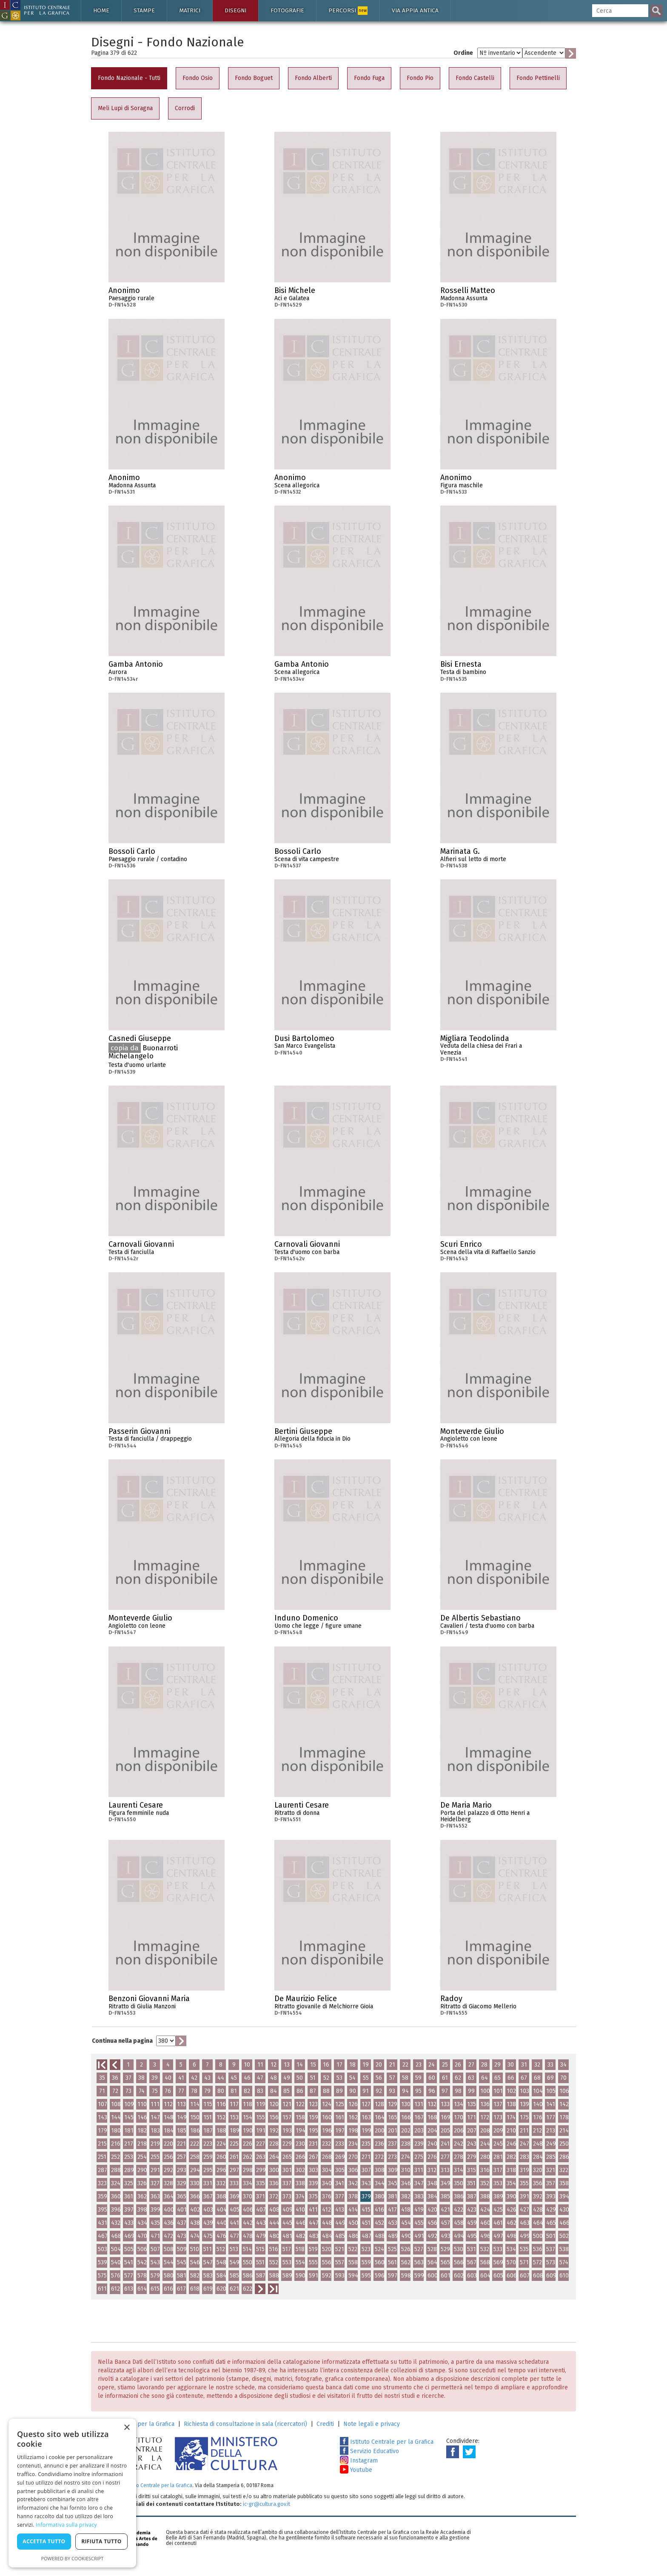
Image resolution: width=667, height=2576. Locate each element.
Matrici (189, 10)
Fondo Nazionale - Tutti (129, 78)
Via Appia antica (415, 10)
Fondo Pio (420, 78)
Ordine (463, 53)
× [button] (126, 2428)
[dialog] (72, 2493)
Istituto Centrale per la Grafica (386, 2441)
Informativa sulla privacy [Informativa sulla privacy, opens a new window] (66, 2524)
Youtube (356, 2470)
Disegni (235, 10)
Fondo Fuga (369, 78)
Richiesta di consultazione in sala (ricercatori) (245, 2424)
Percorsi (348, 10)
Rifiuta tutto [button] (101, 2541)
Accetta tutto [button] (44, 2541)
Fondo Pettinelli (538, 78)
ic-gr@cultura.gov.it (266, 2504)
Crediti (325, 2424)
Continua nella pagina (122, 2040)
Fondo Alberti (313, 78)
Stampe (144, 10)
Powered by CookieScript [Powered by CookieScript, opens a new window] (72, 2558)
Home (101, 10)
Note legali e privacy (371, 2424)
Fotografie (287, 10)
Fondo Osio (197, 78)
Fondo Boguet (254, 78)
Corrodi (185, 108)
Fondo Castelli (475, 78)
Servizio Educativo (369, 2451)
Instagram (359, 2460)
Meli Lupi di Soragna (125, 108)
